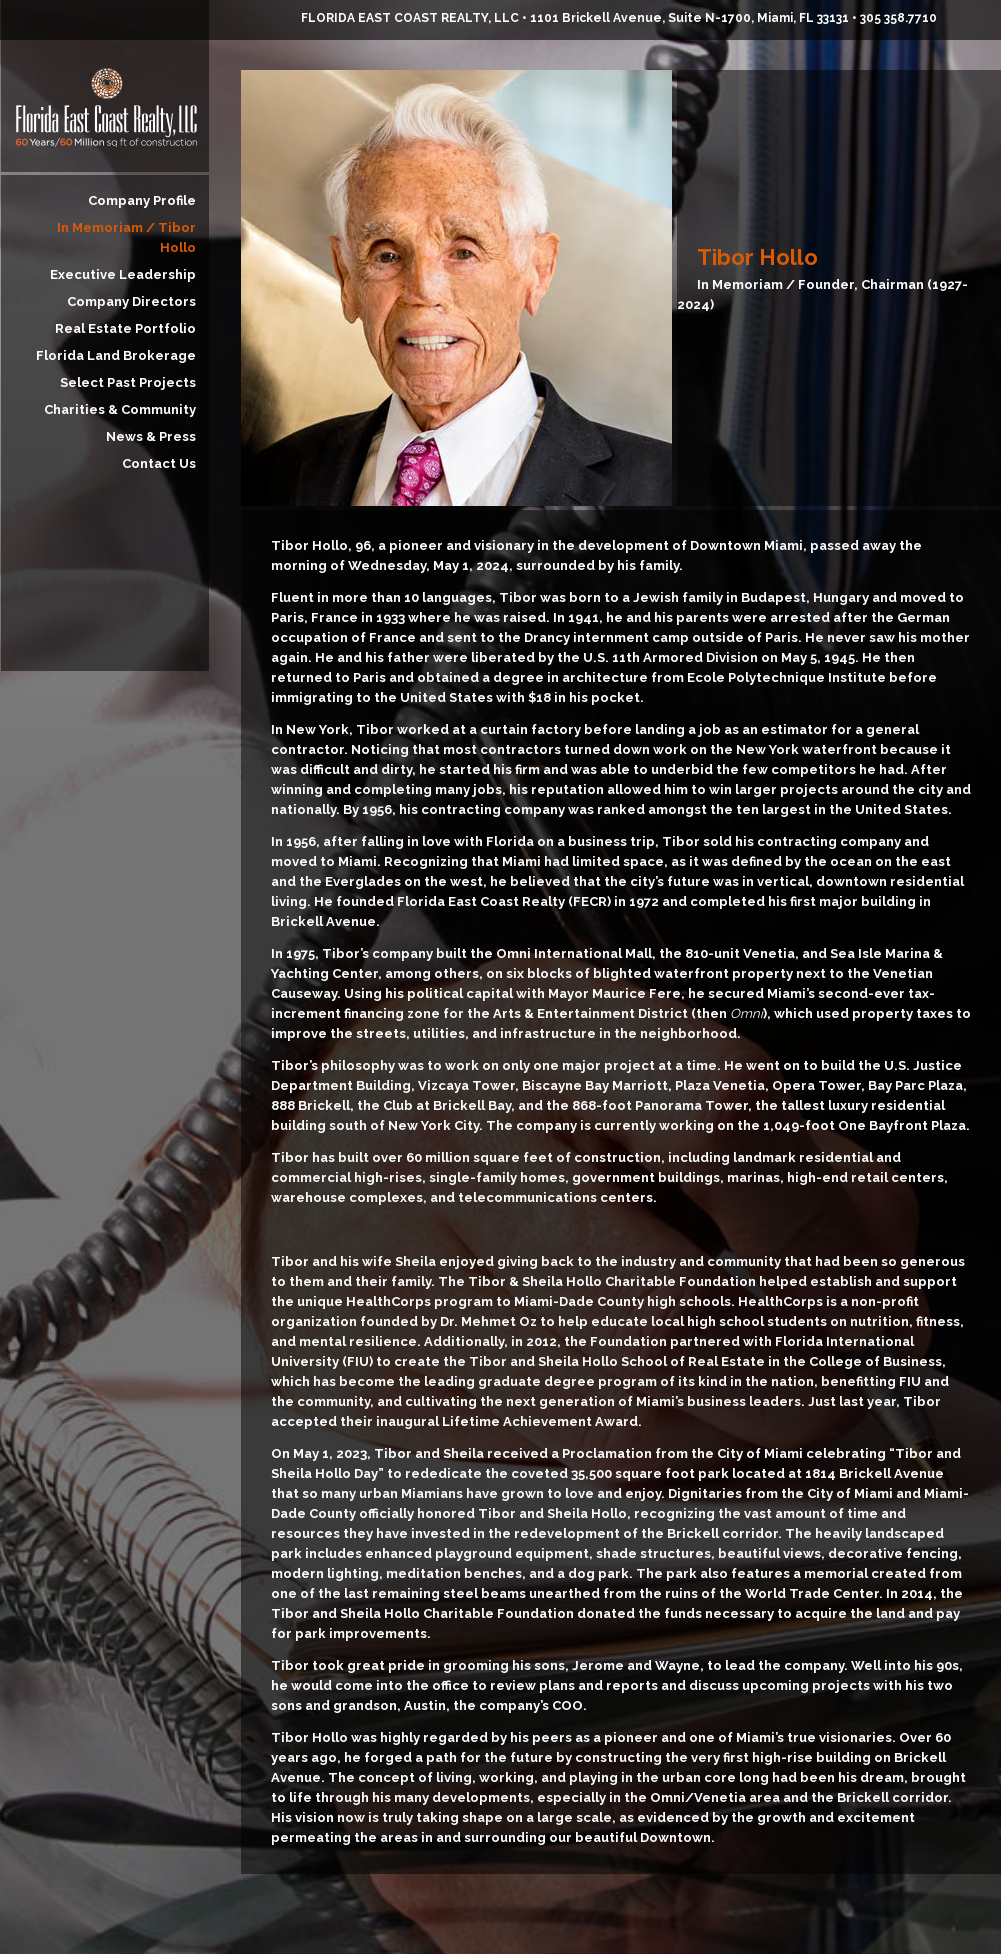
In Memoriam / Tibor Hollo (126, 237)
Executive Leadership (123, 274)
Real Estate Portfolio (125, 328)
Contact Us (159, 463)
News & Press (151, 436)
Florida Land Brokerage (116, 355)
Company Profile (142, 200)
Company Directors (131, 301)
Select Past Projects (128, 382)
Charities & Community (120, 409)
